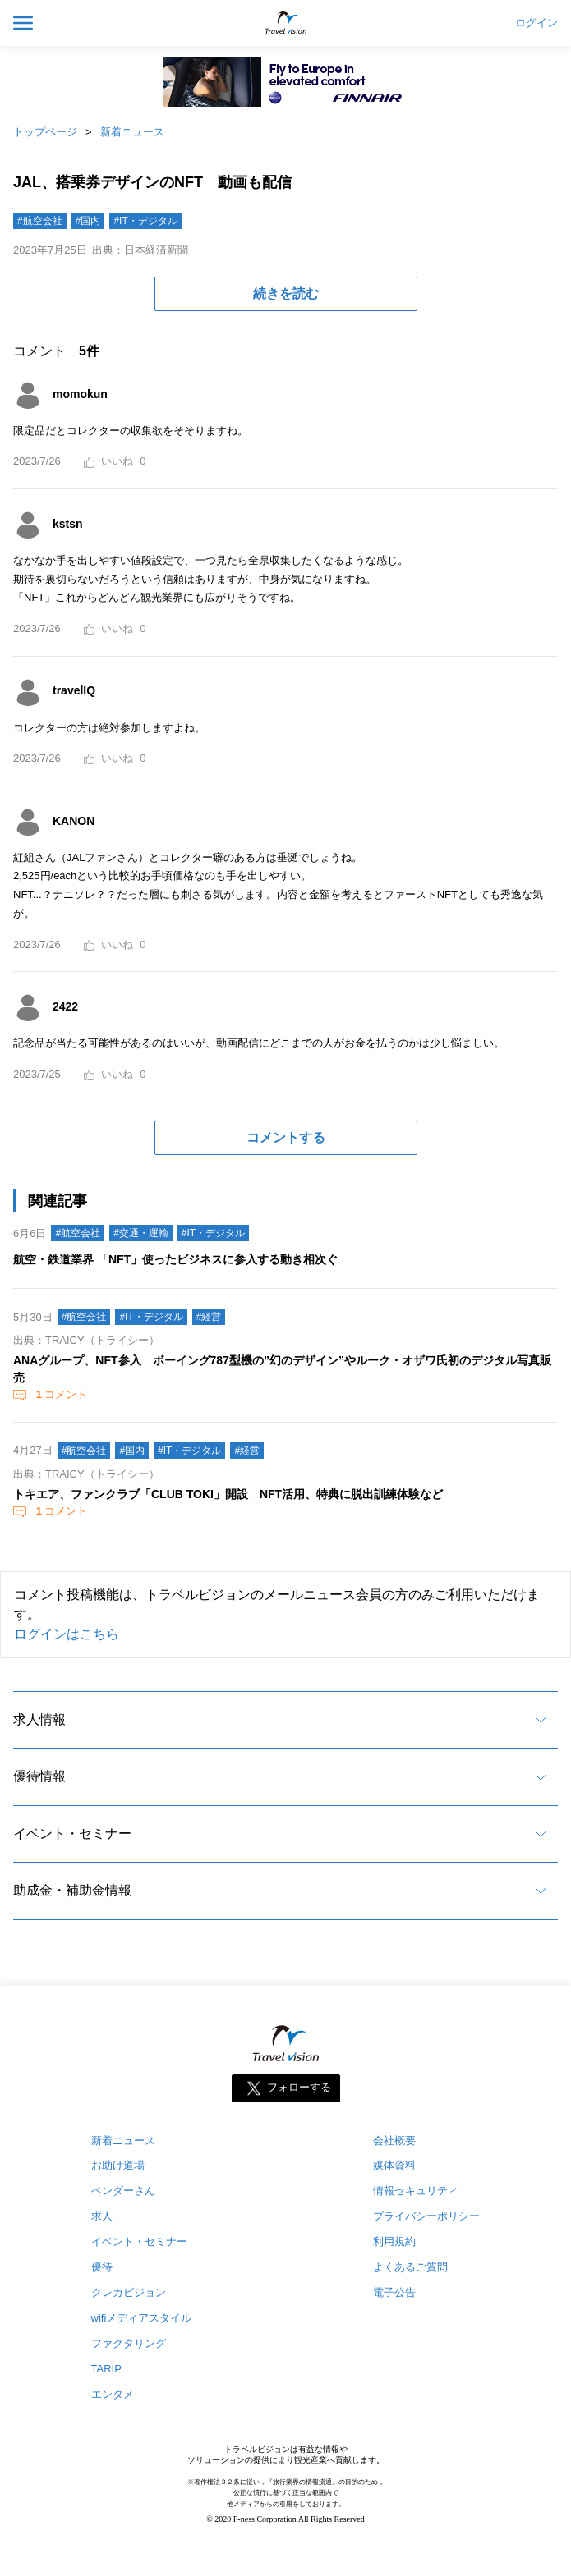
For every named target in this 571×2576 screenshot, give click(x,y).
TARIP (106, 2369)
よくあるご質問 (410, 2267)
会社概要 (394, 2140)
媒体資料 (394, 2165)
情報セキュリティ (415, 2190)
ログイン (536, 23)
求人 (102, 2216)
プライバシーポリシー (426, 2216)
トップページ (45, 132)
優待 (102, 2267)
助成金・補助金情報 (72, 1890)
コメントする (285, 1137)
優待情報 (39, 1776)
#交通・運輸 (140, 1233)
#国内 (88, 221)
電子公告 (394, 2292)
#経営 (209, 1316)
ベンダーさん (123, 2190)
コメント (60, 1394)
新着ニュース (132, 132)
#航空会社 (39, 221)
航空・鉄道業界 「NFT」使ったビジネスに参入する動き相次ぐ (175, 1259)
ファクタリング (128, 2343)
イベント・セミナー (72, 1833)
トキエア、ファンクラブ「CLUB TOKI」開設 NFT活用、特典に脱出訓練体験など (228, 1494)
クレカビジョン (128, 2292)
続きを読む (286, 293)
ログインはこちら (66, 1634)
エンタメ (112, 2394)
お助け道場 (118, 2165)
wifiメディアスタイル (141, 2318)
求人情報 (39, 1719)
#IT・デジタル (145, 221)
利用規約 (394, 2241)
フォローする (299, 2087)
